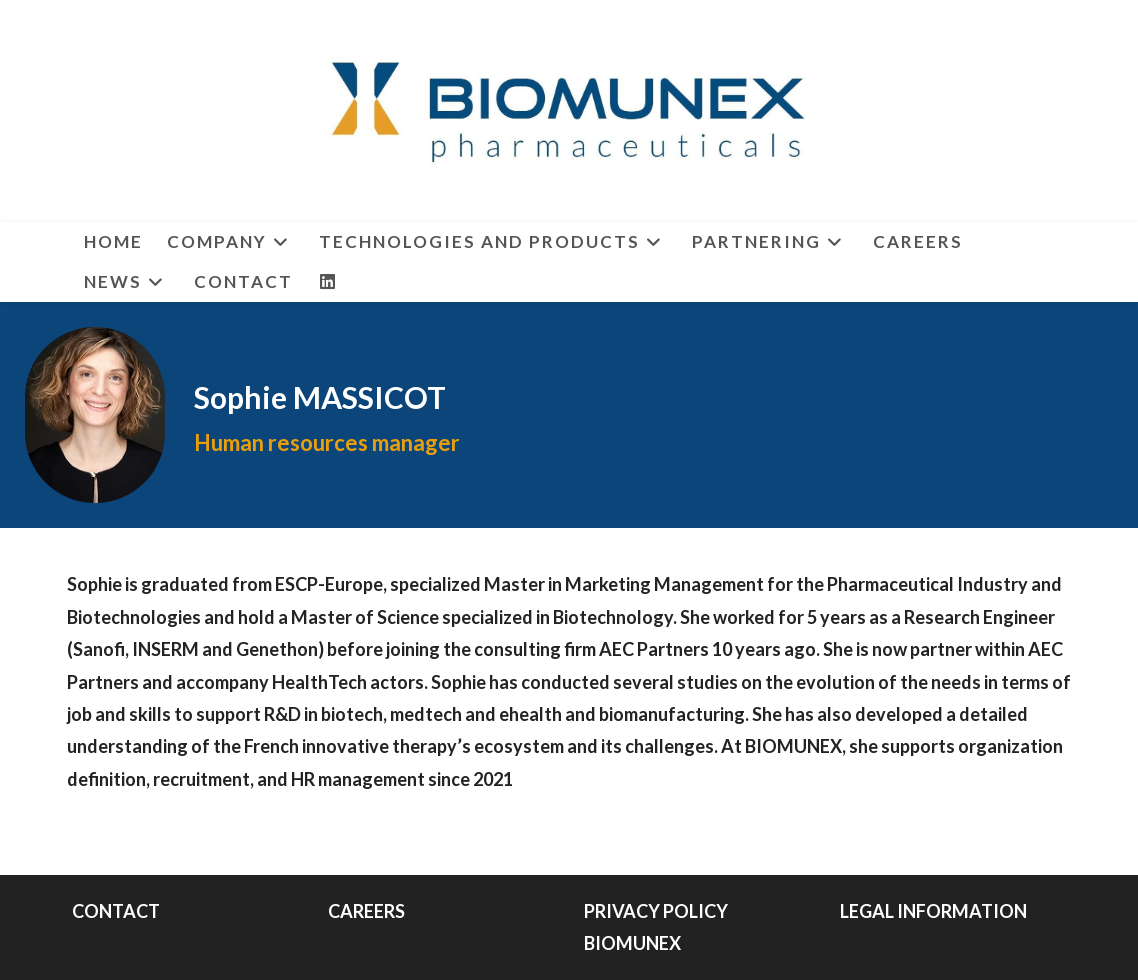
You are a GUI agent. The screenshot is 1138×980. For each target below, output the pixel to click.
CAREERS (366, 911)
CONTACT (116, 911)
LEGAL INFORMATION (933, 911)
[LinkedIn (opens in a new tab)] (328, 282)
